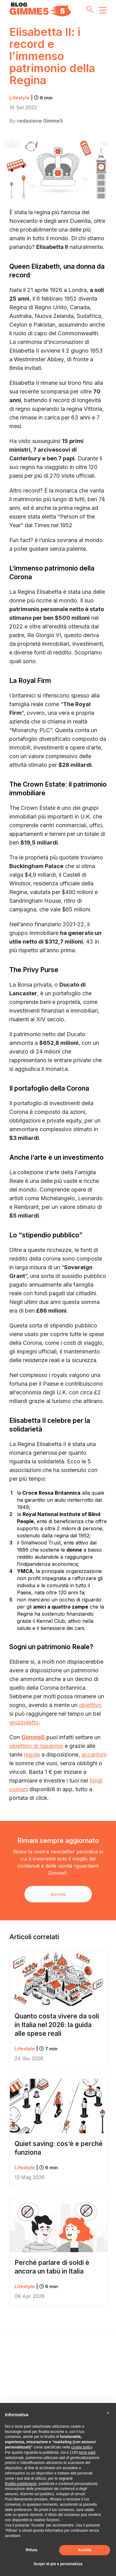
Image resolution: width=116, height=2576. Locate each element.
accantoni (93, 1754)
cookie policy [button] (81, 2447)
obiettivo (90, 1705)
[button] (108, 2413)
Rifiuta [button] (31, 2550)
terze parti (87, 2452)
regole (32, 1754)
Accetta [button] (84, 2550)
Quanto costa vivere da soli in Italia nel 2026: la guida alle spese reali (57, 2024)
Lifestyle (31, 98)
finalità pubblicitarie (21, 2484)
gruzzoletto (24, 1722)
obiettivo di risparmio (36, 1746)
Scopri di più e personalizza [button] (57, 2564)
